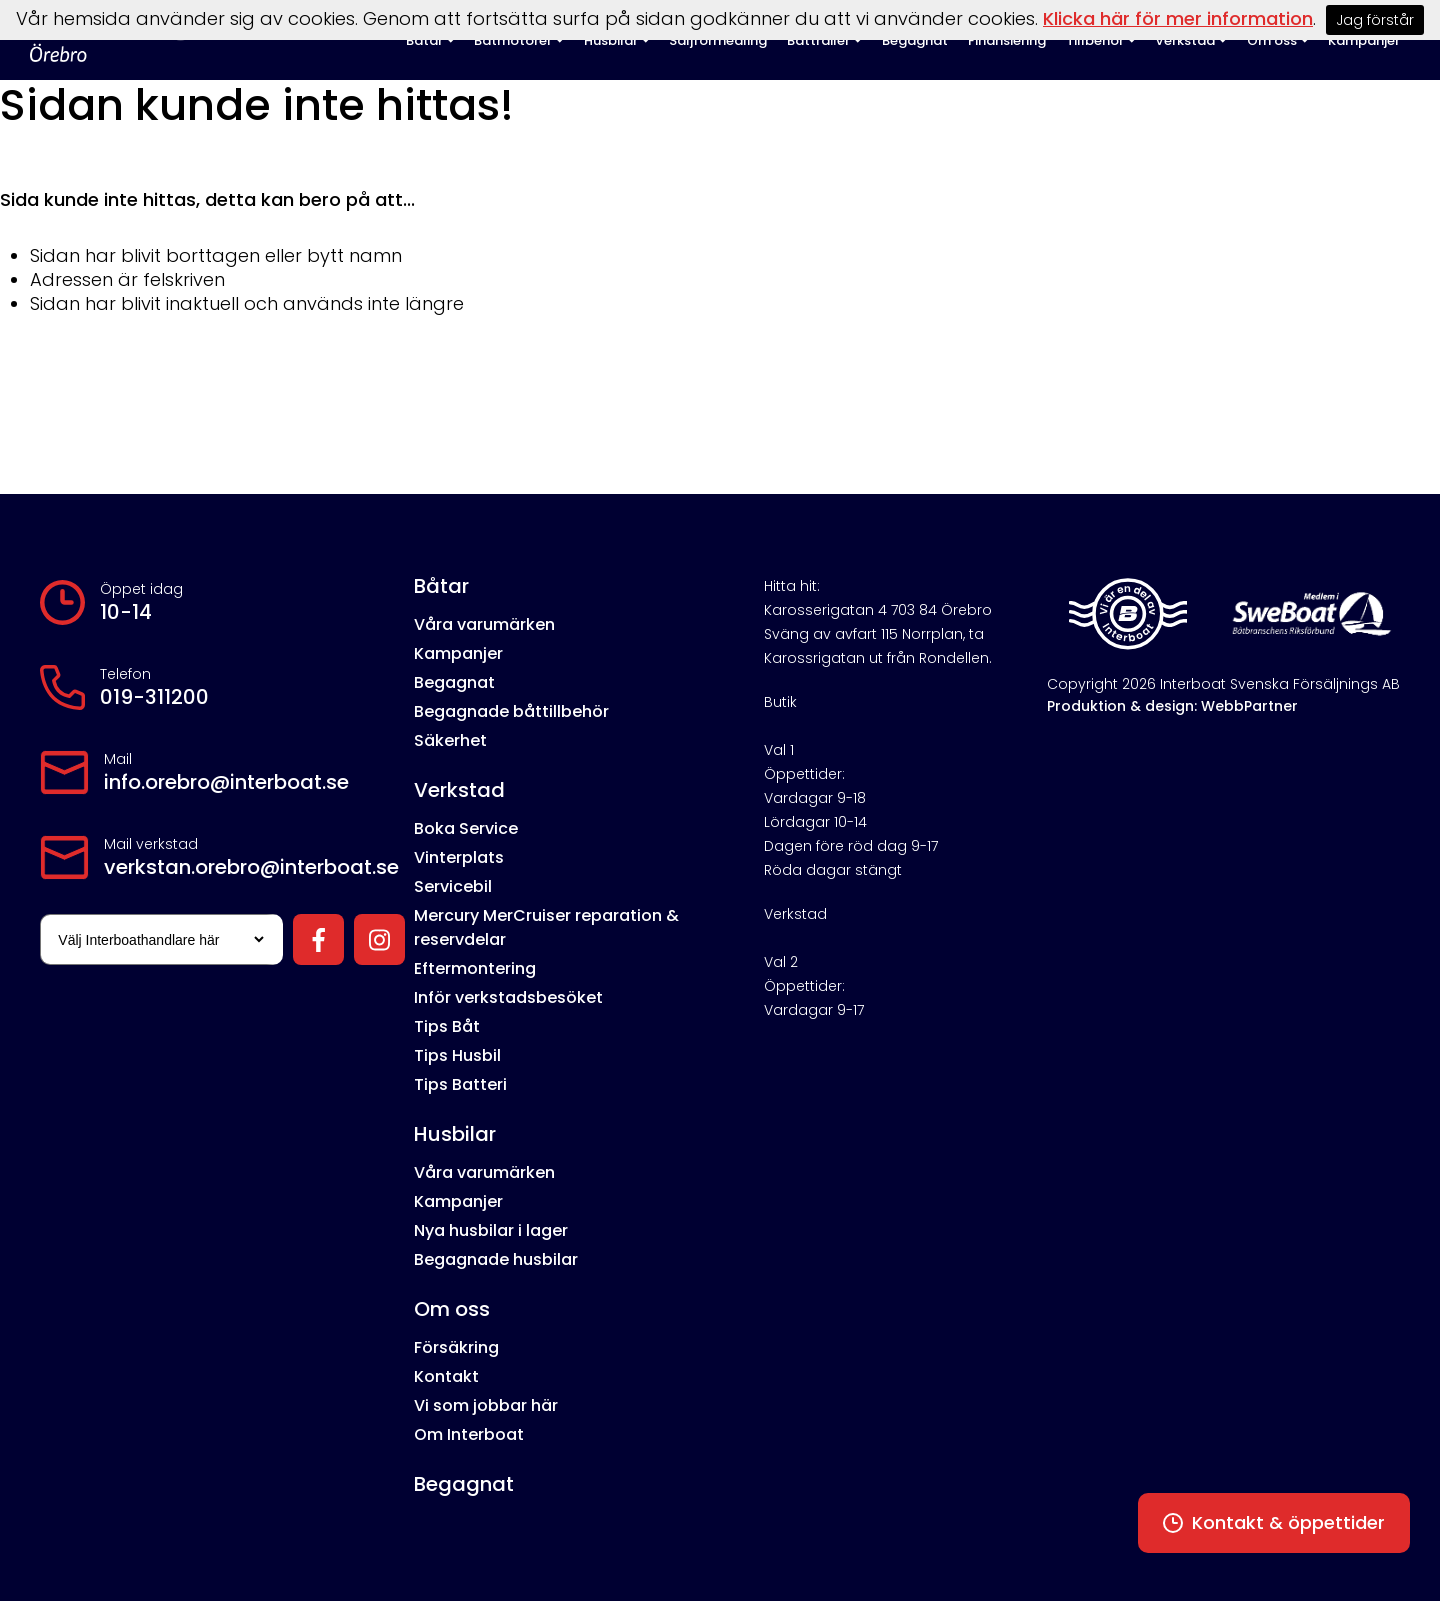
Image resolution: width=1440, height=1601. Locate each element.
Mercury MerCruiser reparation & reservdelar (546, 927)
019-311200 (154, 697)
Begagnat (454, 682)
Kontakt (446, 1376)
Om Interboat (469, 1434)
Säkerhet (450, 740)
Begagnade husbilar (496, 1259)
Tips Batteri (460, 1084)
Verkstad (459, 790)
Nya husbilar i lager (491, 1230)
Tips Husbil (457, 1055)
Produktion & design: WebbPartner (1172, 706)
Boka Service (466, 828)
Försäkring (456, 1347)
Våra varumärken (484, 624)
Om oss (452, 1309)
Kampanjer (458, 653)
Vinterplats (459, 857)
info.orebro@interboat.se (226, 782)
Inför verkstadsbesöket (508, 997)
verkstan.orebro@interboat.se (251, 867)
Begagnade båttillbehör (511, 711)
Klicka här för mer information (1178, 18)
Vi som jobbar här (486, 1405)
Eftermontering (475, 968)
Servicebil (453, 886)
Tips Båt (447, 1026)
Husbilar (455, 1134)
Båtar (441, 586)
